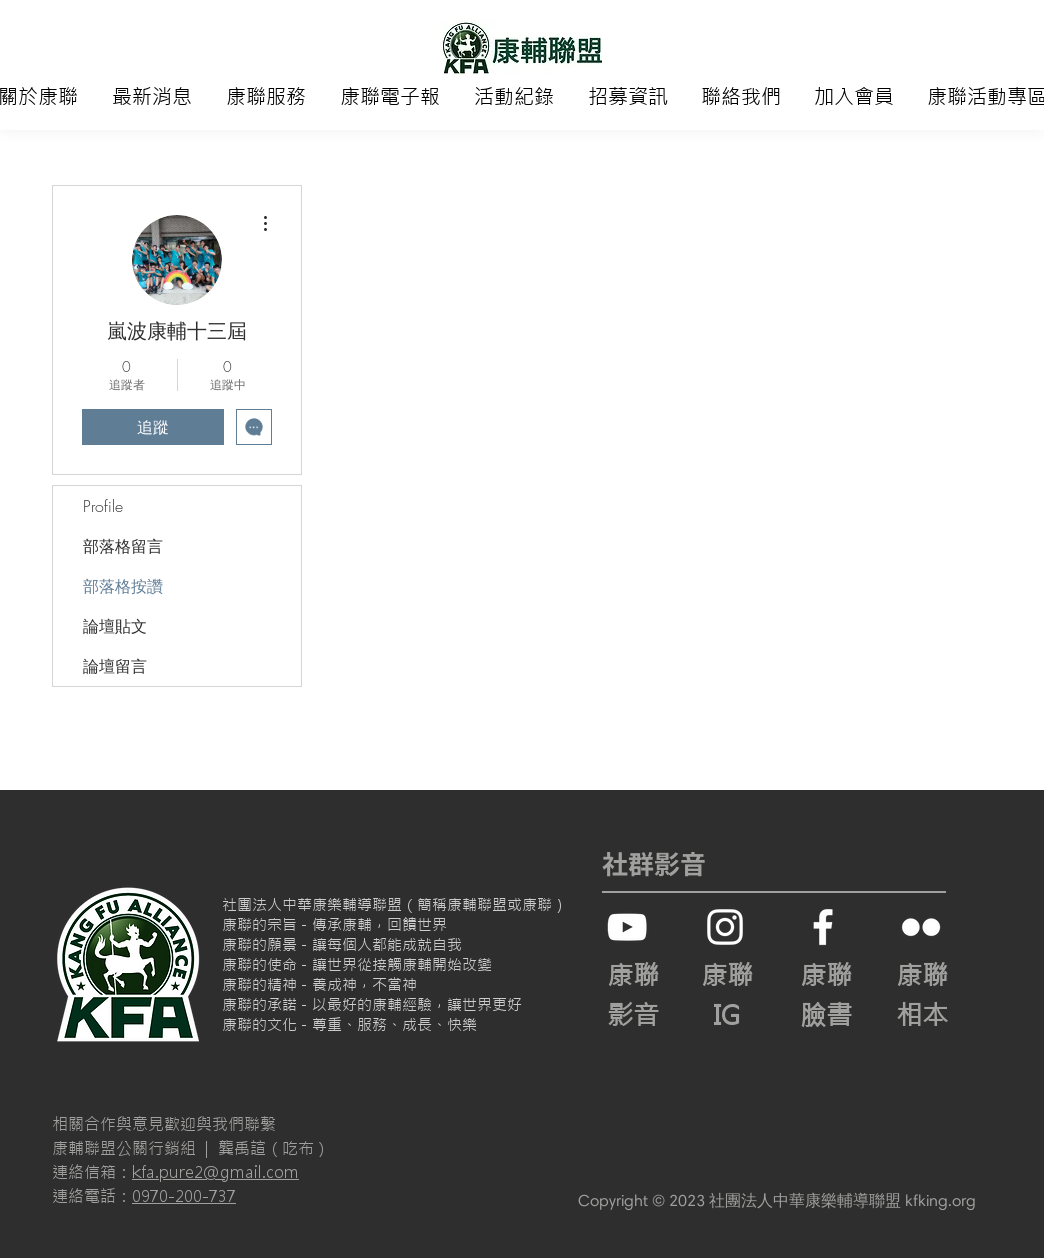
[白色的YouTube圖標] (627, 927)
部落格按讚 (123, 586)
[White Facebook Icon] (823, 927)
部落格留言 (123, 546)
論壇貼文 (115, 626)
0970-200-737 (184, 1196)
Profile (103, 506)
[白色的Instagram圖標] (725, 927)
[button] (266, 97)
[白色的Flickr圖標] (921, 927)
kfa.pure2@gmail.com (215, 1172)
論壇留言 (115, 666)
